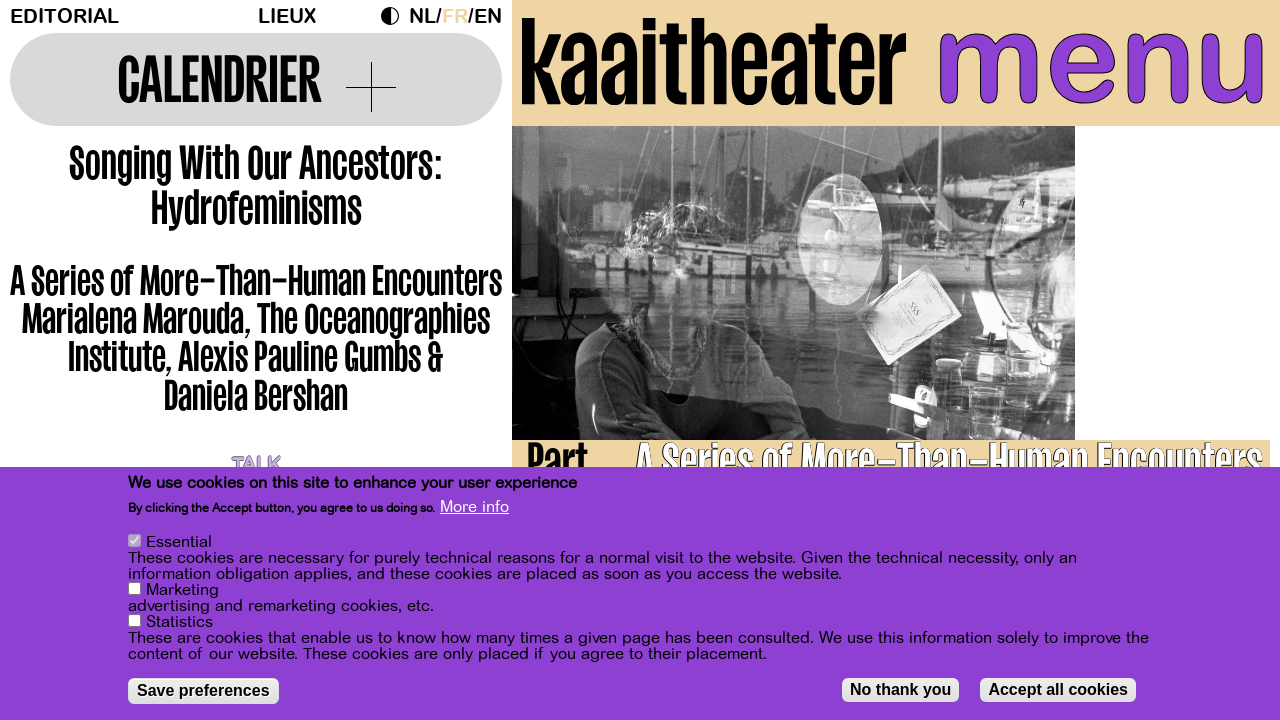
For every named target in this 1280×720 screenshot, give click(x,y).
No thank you (900, 689)
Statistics (179, 622)
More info (474, 507)
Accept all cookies (1058, 689)
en (488, 16)
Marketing (182, 590)
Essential (179, 542)
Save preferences (203, 690)
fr (455, 16)
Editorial (64, 16)
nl (422, 16)
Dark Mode (395, 16)
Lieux (287, 16)
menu (1101, 60)
